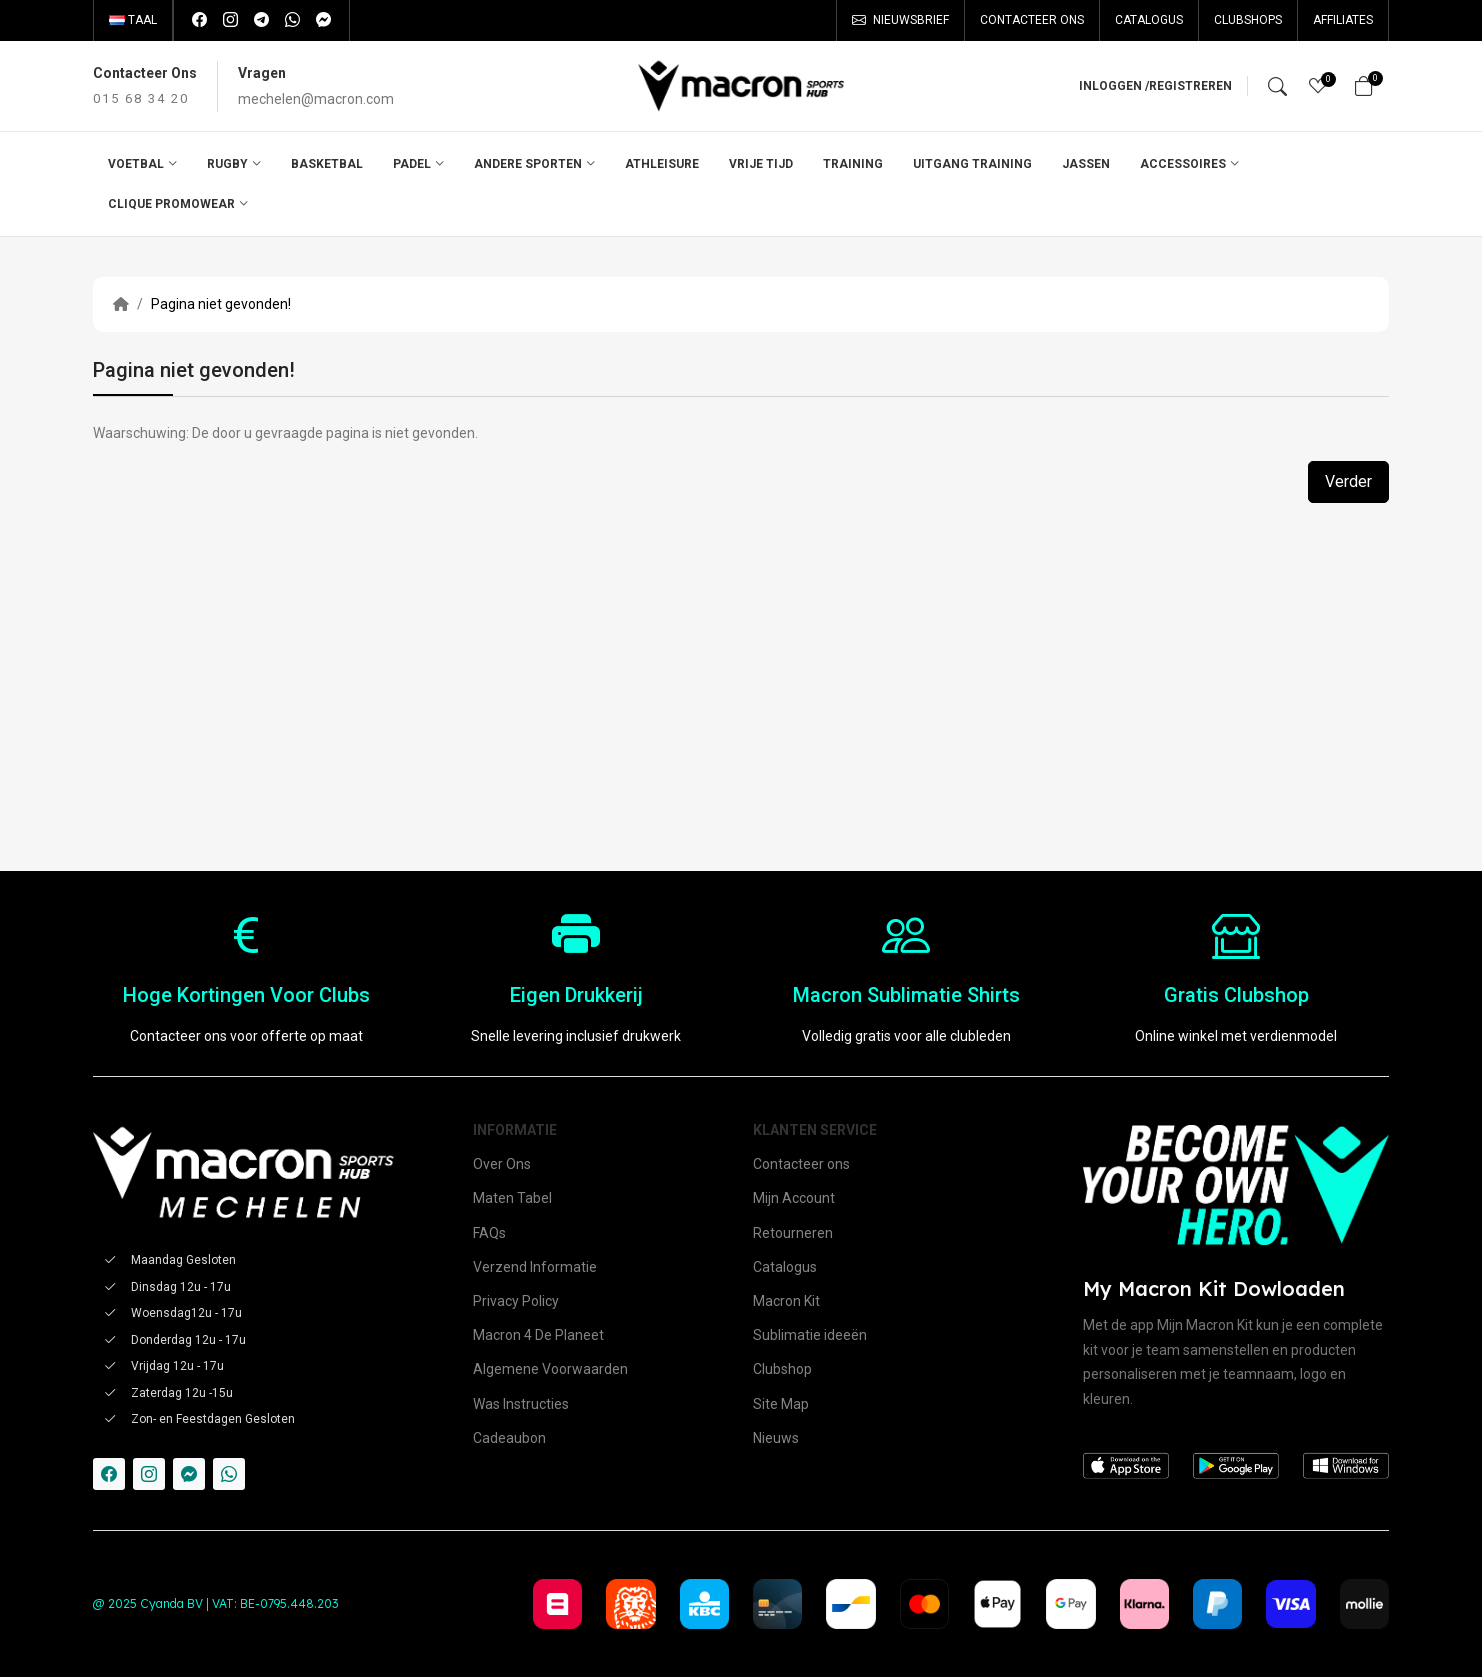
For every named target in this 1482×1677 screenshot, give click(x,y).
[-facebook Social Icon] (109, 1474)
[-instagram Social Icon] (149, 1474)
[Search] (1277, 86)
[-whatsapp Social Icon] (229, 1474)
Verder (1348, 481)
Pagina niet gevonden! (221, 304)
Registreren (1190, 86)
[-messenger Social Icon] (189, 1474)
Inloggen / (1114, 86)
